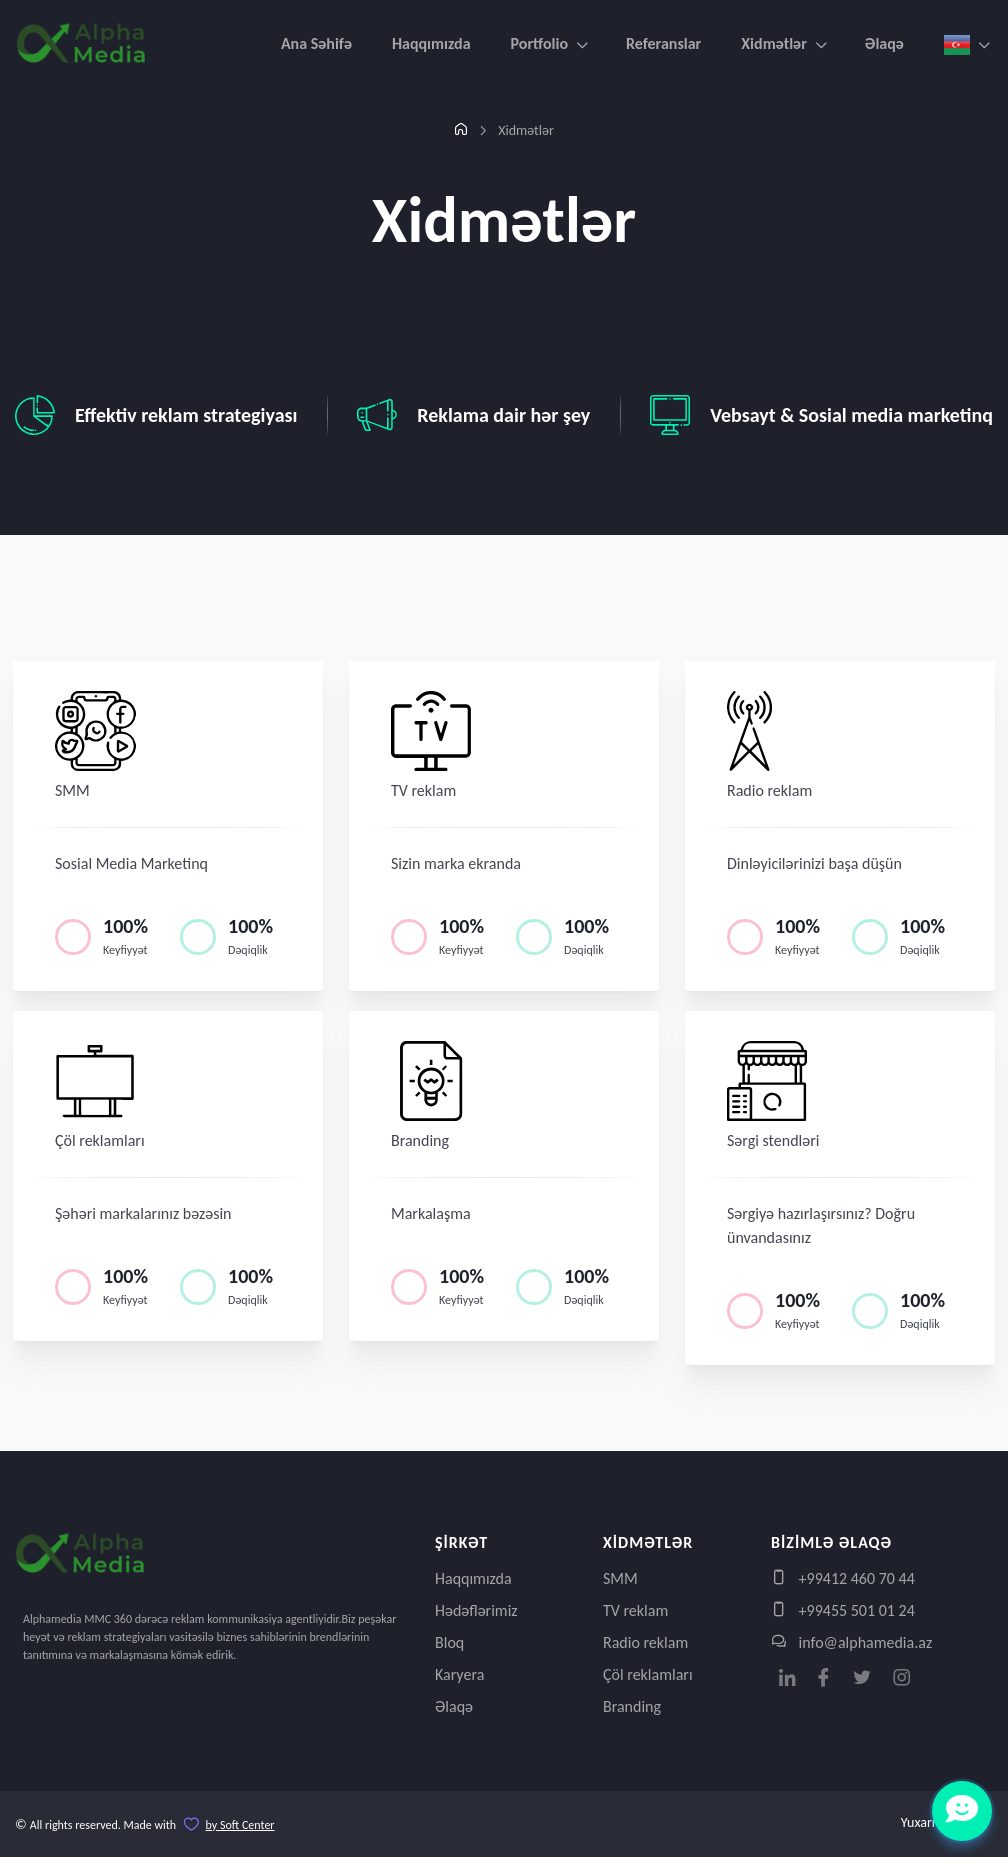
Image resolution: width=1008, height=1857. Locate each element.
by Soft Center (240, 1825)
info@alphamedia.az (851, 1642)
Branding (632, 1706)
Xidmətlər (774, 43)
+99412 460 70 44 (843, 1578)
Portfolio (540, 43)
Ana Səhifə (316, 43)
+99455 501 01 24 (843, 1610)
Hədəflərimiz (476, 1610)
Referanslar (663, 43)
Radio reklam (645, 1642)
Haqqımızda (431, 43)
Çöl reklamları (648, 1674)
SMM (620, 1578)
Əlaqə (884, 43)
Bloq (449, 1642)
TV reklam (635, 1610)
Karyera (459, 1674)
